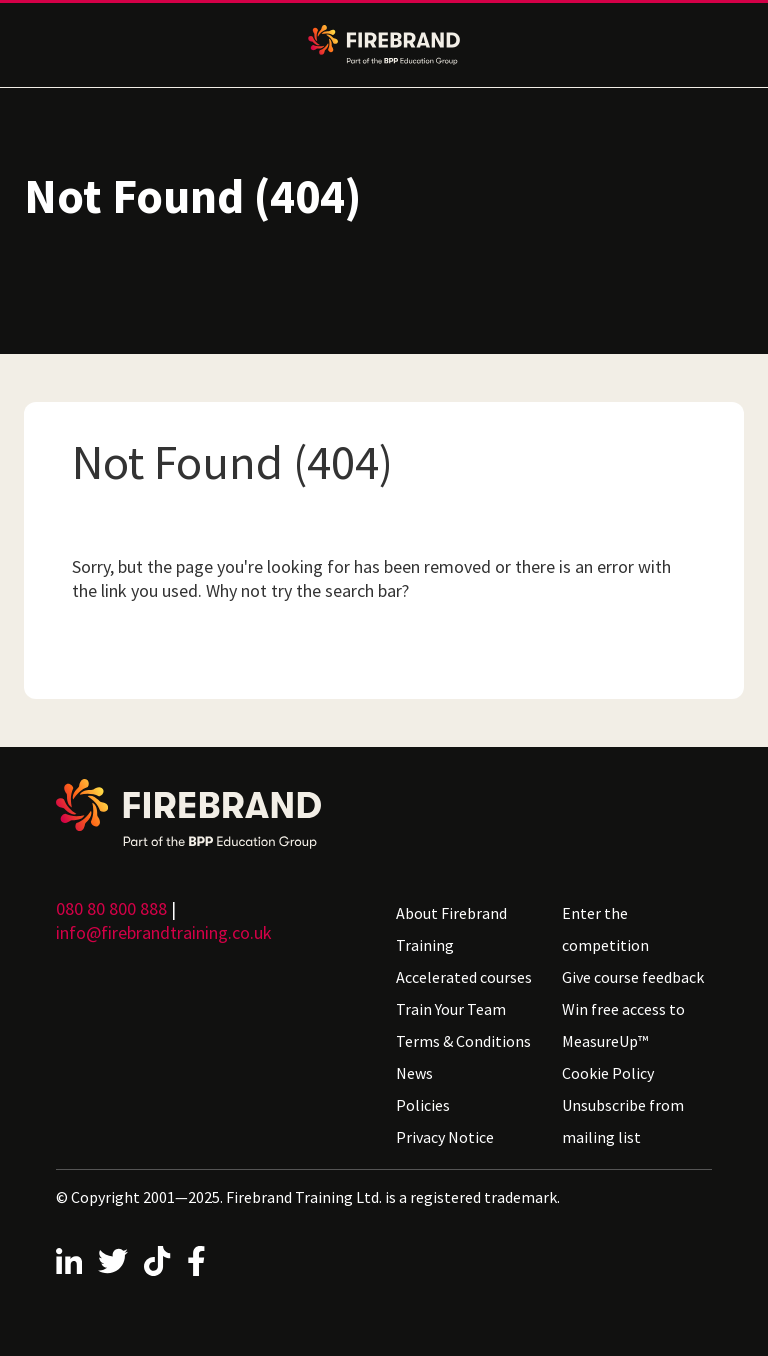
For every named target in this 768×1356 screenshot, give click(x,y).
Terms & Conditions (463, 1041)
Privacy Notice (445, 1137)
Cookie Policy (608, 1073)
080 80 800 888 (111, 908)
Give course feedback (633, 977)
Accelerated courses (464, 977)
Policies (423, 1105)
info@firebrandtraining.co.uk (164, 932)
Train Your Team (451, 1009)
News (414, 1073)
